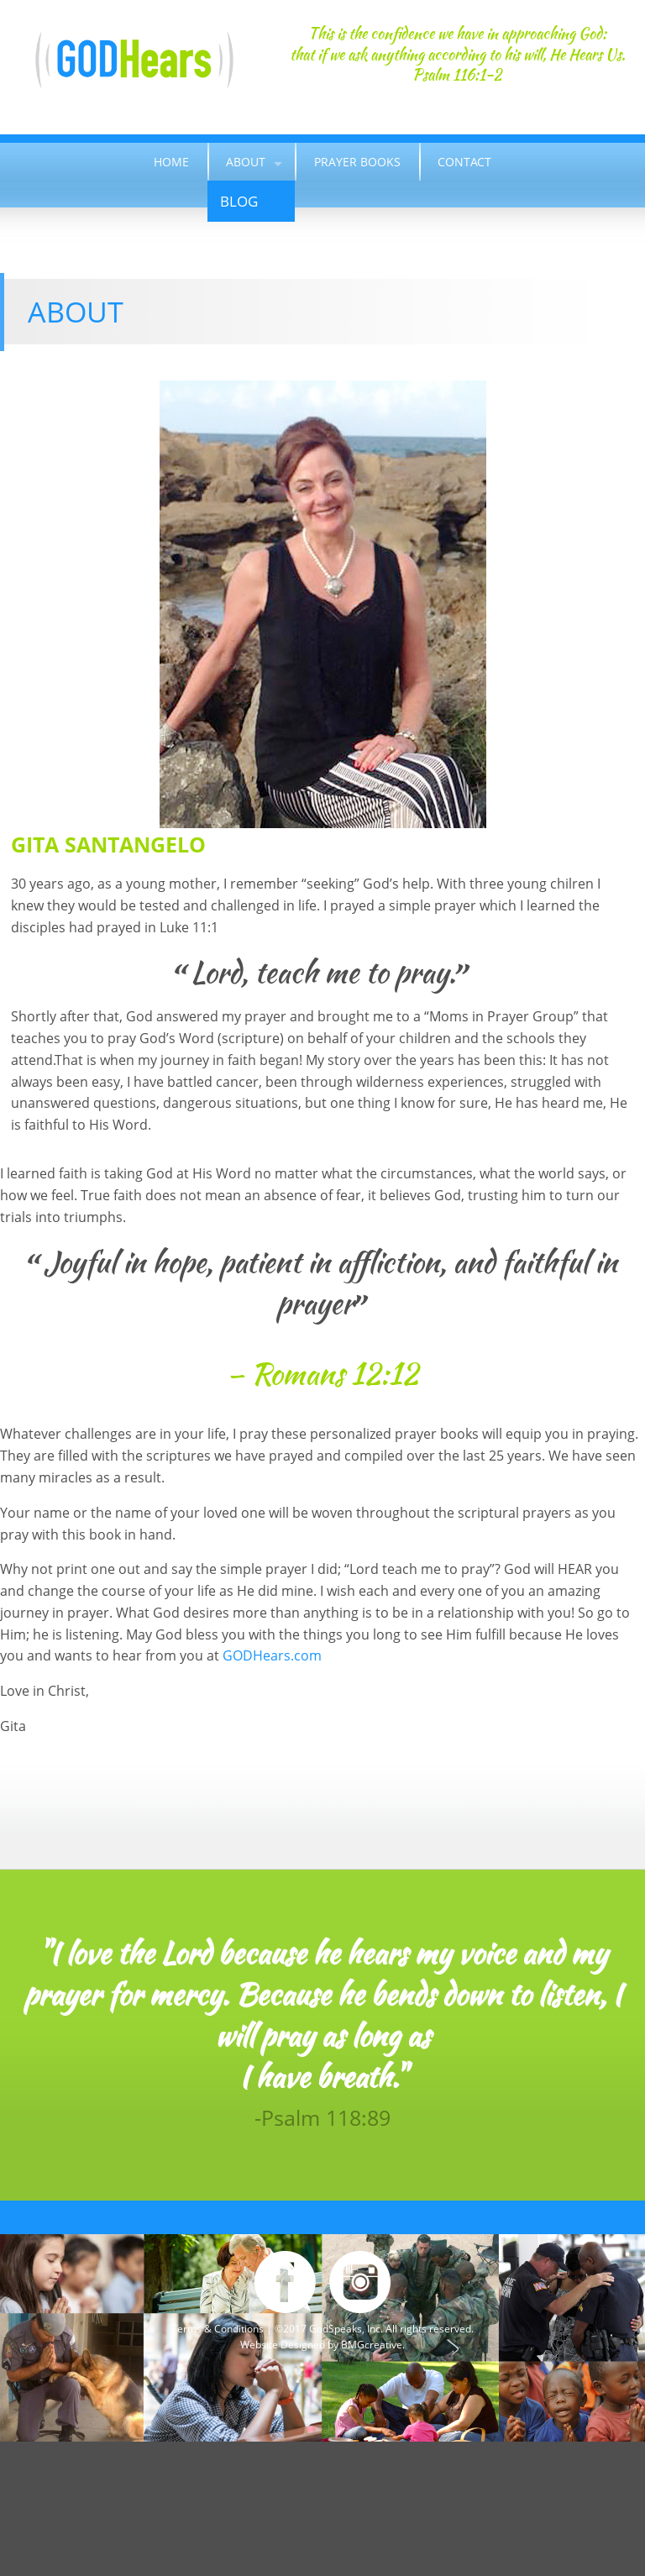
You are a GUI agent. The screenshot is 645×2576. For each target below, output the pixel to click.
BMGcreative (371, 2344)
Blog (239, 201)
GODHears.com (272, 1655)
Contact (464, 162)
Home (171, 162)
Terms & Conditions (217, 2329)
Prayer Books (357, 162)
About (245, 162)
